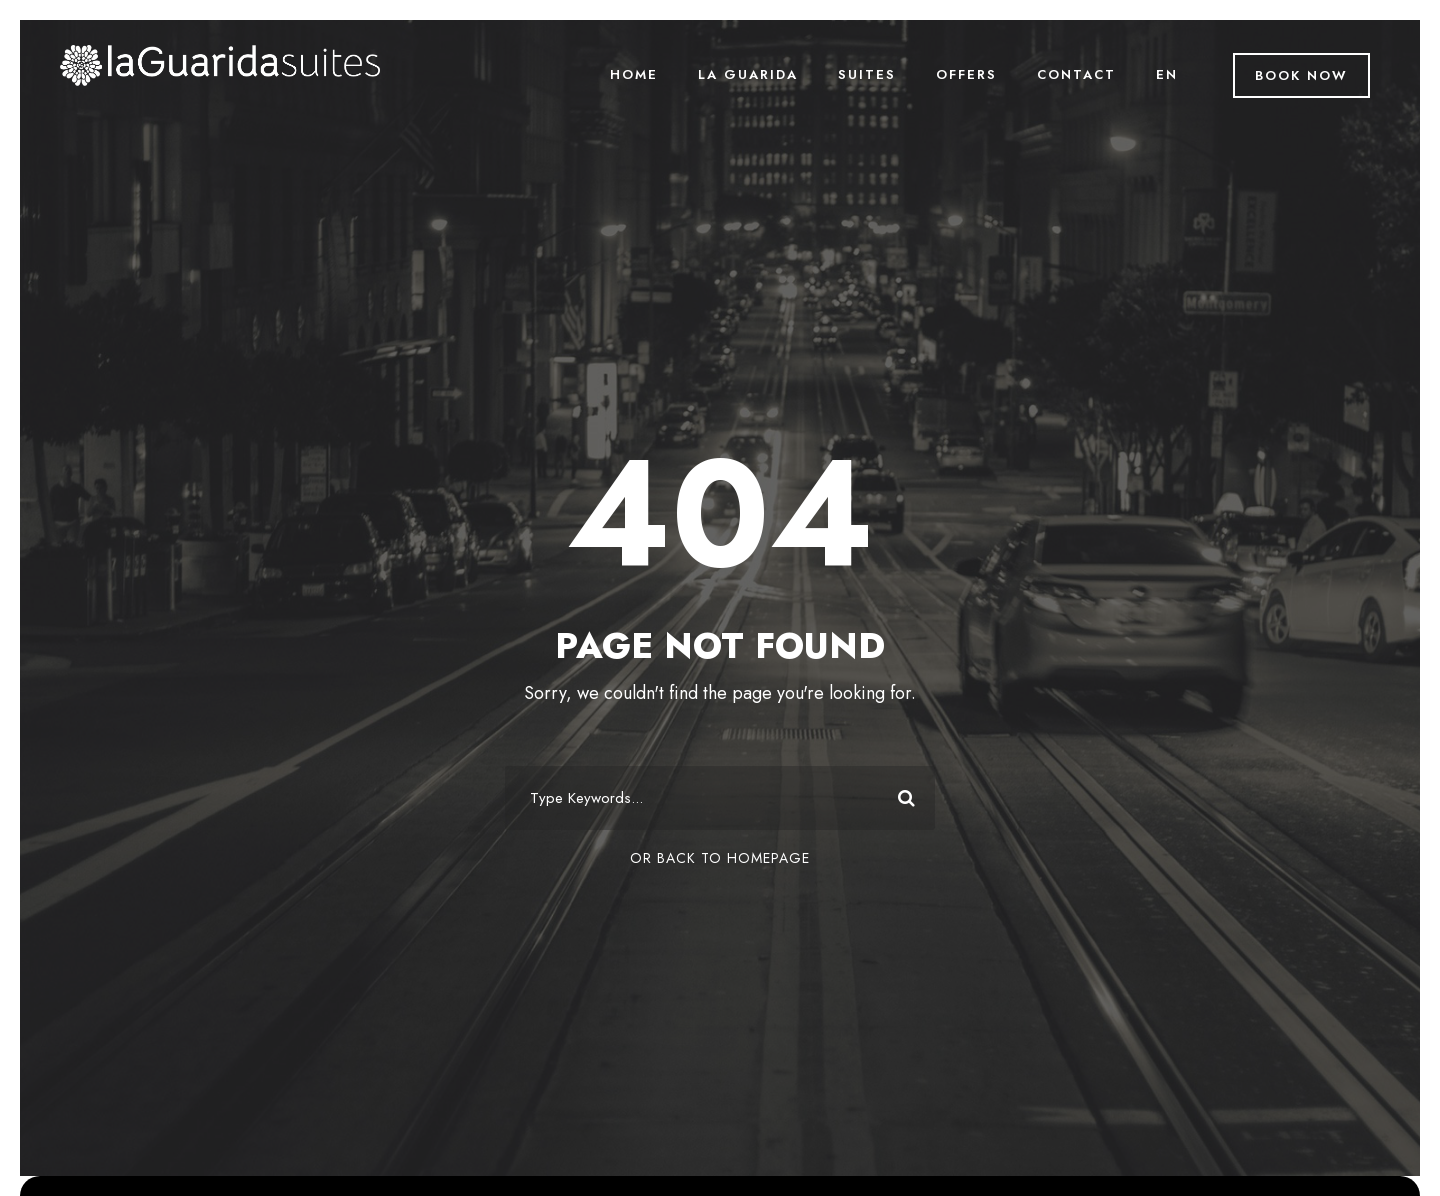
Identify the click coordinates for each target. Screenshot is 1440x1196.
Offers (966, 74)
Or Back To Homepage (720, 858)
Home (634, 74)
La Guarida (748, 74)
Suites (867, 74)
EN (1167, 74)
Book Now (1301, 75)
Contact (1076, 74)
